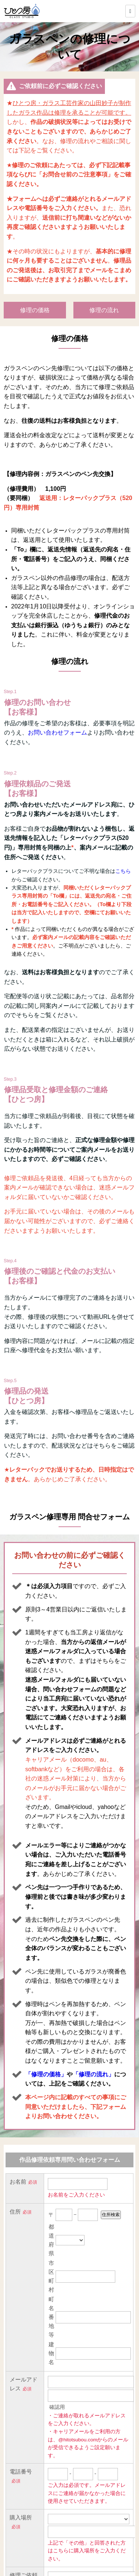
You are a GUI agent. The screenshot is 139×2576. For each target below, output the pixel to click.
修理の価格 (35, 310)
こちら (123, 871)
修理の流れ (104, 310)
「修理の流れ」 (93, 2074)
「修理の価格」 (46, 2074)
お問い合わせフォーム (57, 732)
